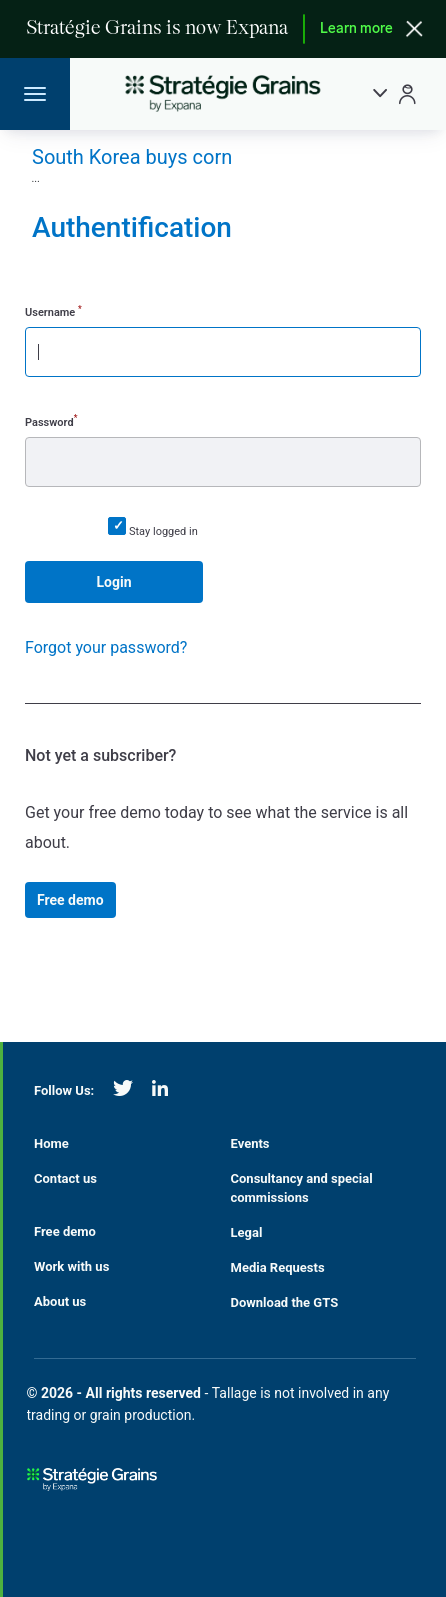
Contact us (65, 1178)
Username (53, 311)
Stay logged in (163, 531)
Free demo (70, 900)
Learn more (356, 29)
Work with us (71, 1266)
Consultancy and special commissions (302, 1188)
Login (113, 582)
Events (250, 1143)
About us (60, 1301)
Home (51, 1143)
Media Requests (278, 1267)
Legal (247, 1232)
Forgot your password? (106, 647)
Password (51, 420)
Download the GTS (285, 1302)
